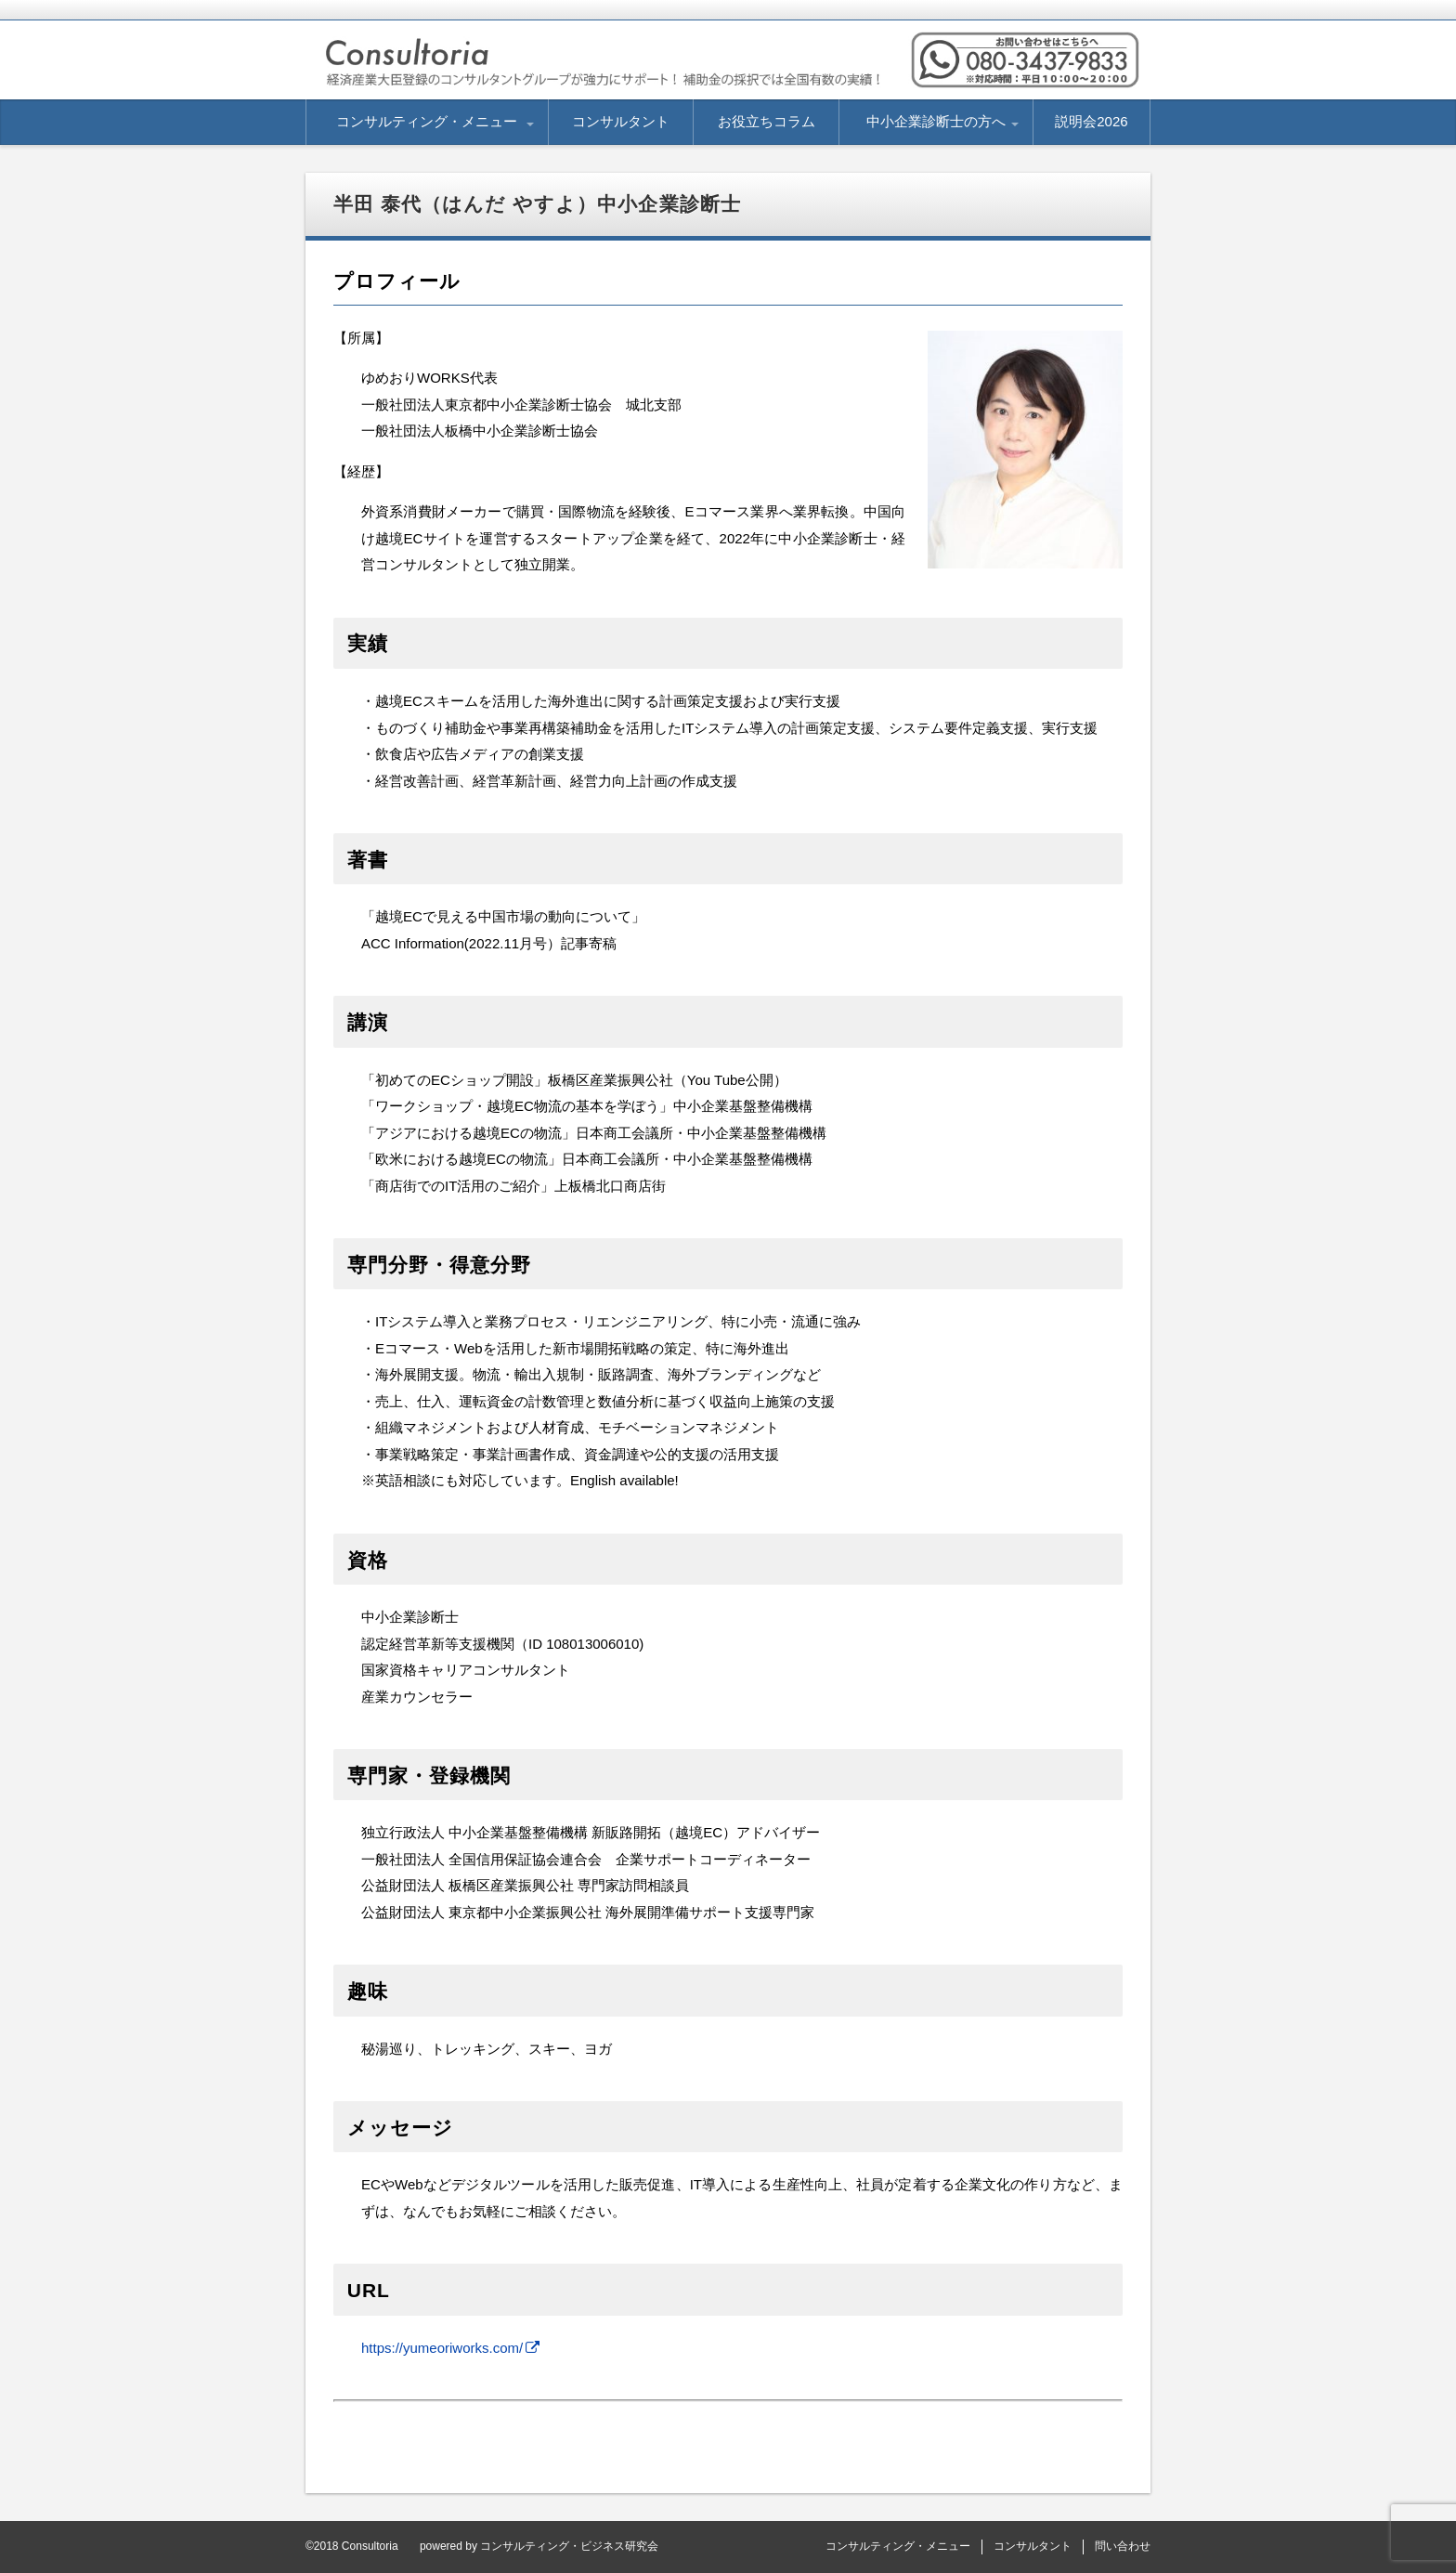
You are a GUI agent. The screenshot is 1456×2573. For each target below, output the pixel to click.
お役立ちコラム (766, 121)
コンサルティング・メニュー (426, 121)
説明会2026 (1091, 121)
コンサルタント (621, 121)
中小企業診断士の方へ (936, 121)
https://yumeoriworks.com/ (442, 2348)
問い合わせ (1122, 2546)
